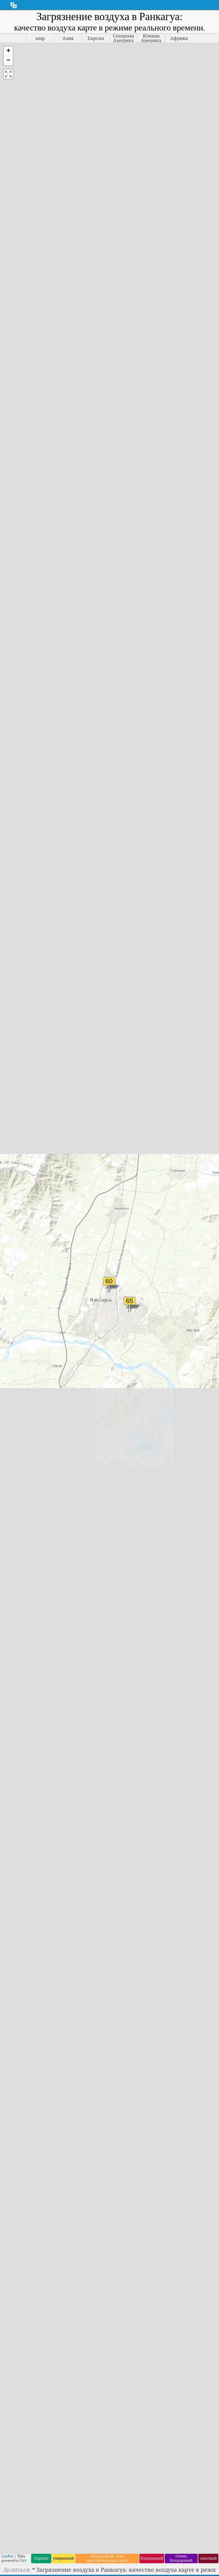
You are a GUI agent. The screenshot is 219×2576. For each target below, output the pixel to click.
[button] (8, 51)
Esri (23, 2560)
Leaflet (7, 2556)
